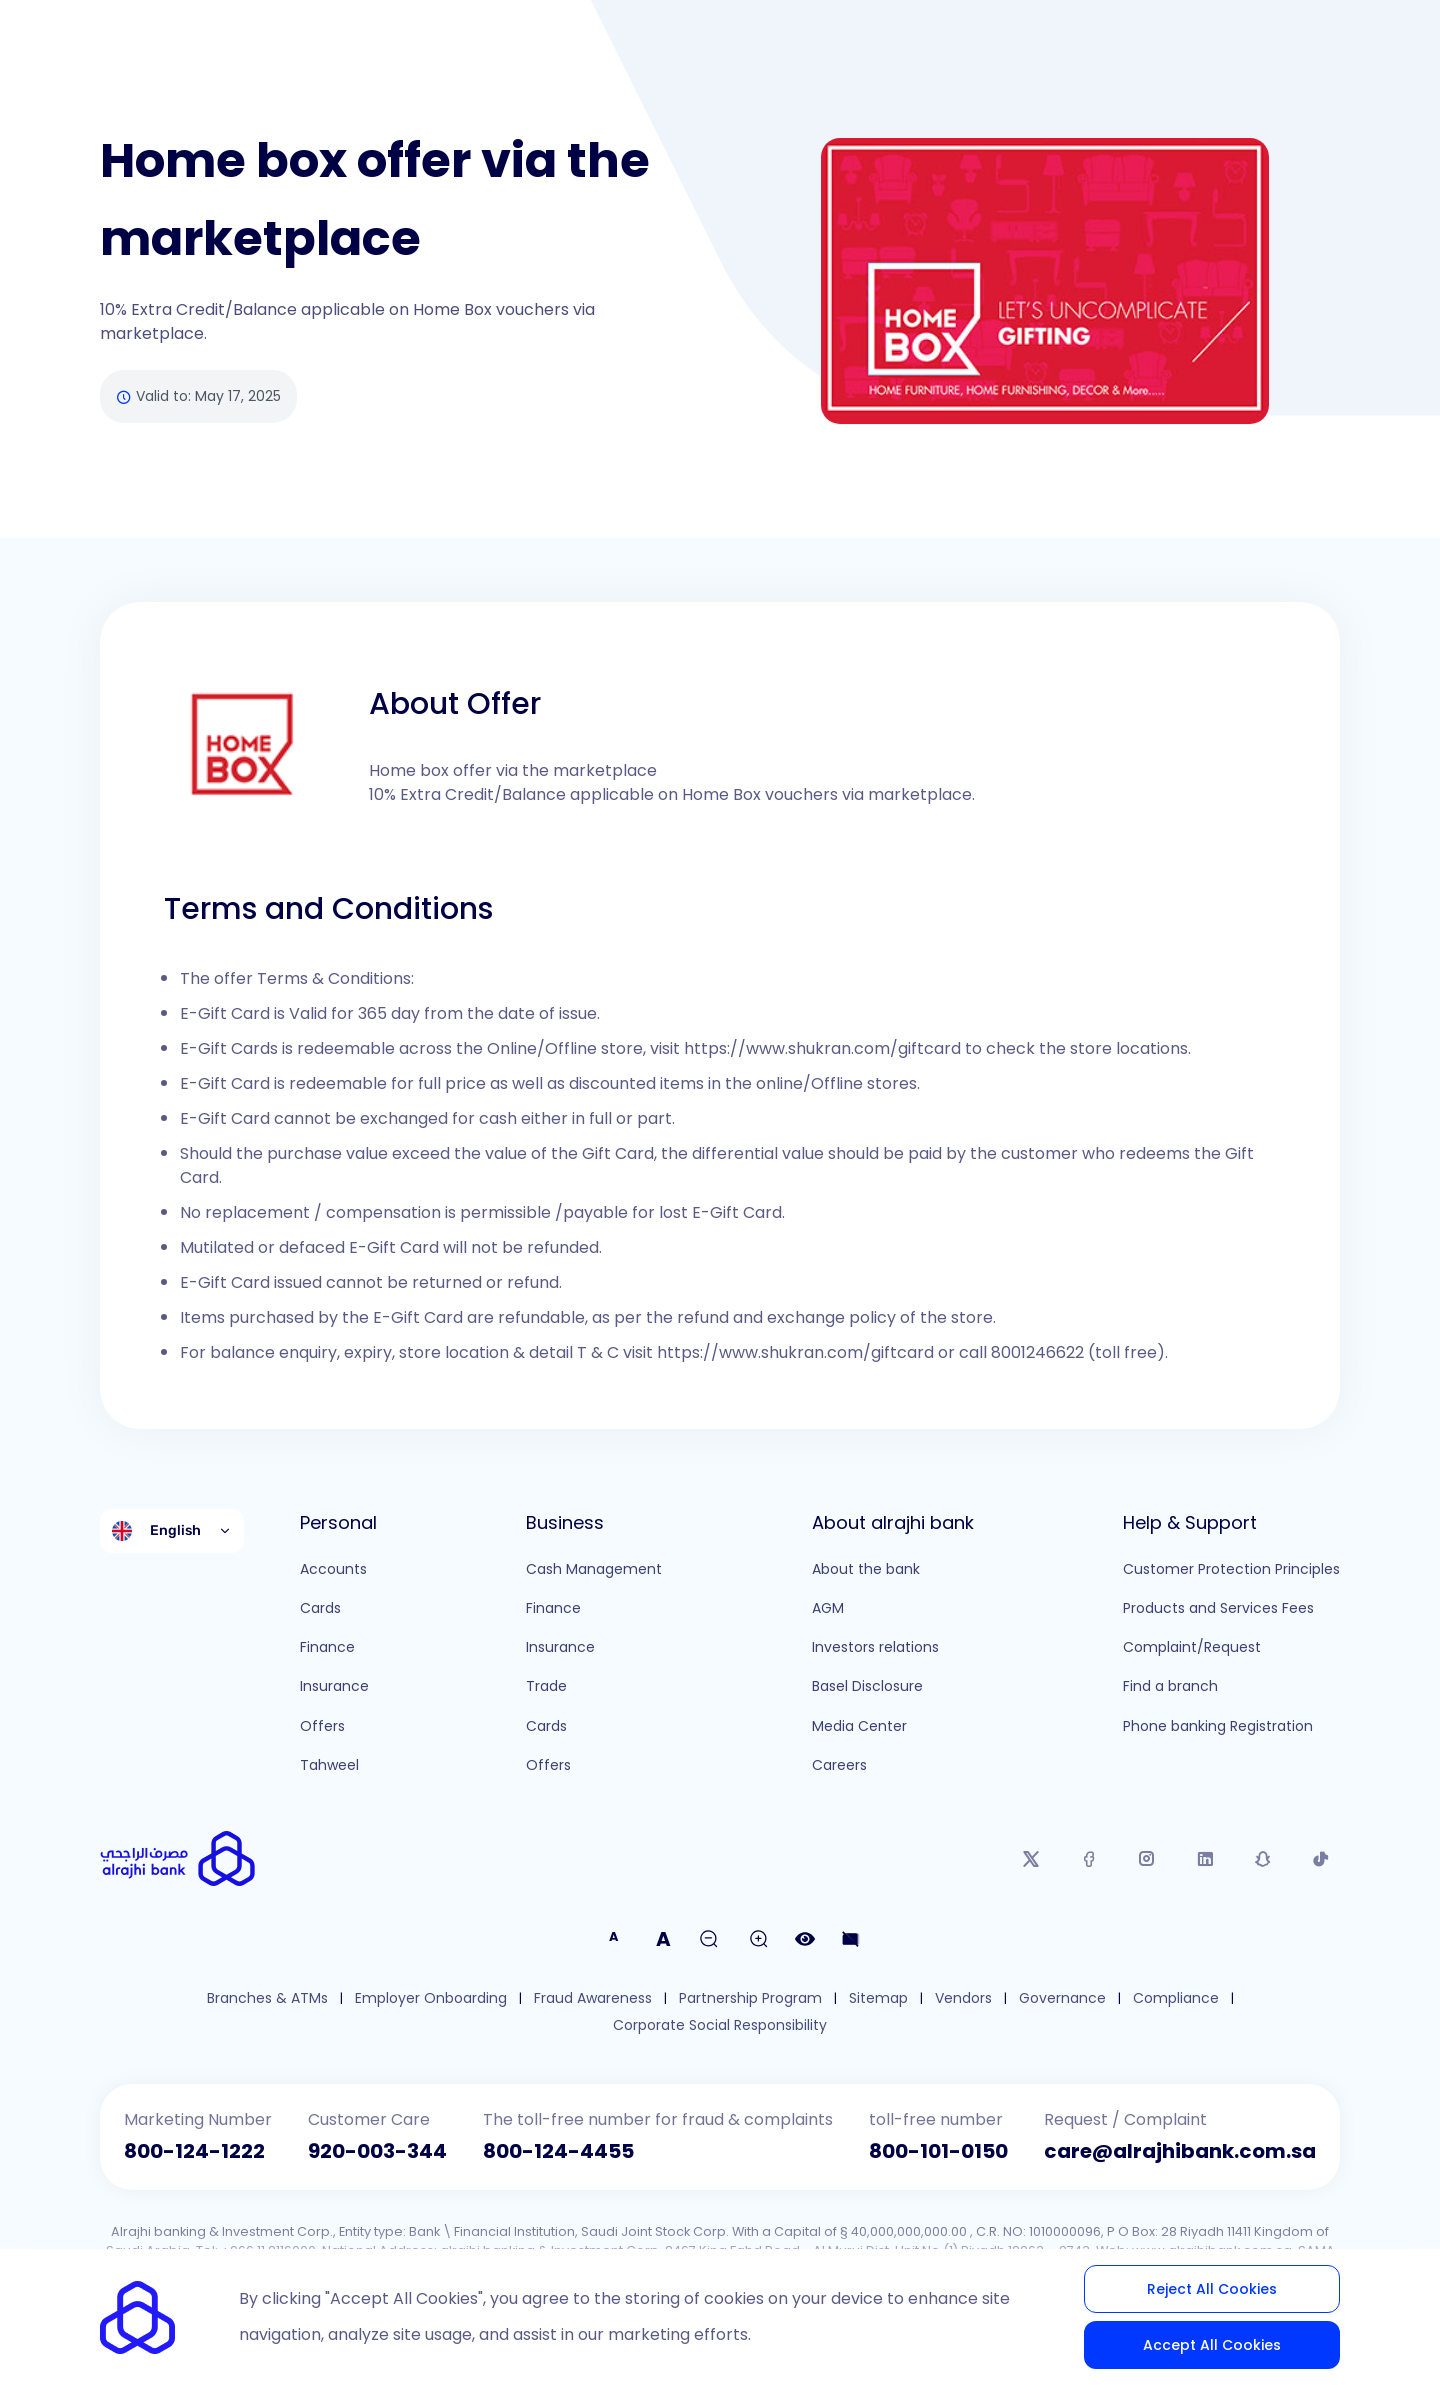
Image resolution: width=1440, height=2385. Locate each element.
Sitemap (878, 1998)
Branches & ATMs (267, 1998)
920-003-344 (377, 2151)
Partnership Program (750, 1998)
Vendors (963, 1998)
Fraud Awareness (593, 1998)
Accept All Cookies (1212, 2345)
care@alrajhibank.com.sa (1180, 2151)
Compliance (1176, 1998)
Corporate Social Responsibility (720, 2025)
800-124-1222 (194, 2151)
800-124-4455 (558, 2151)
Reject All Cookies (1212, 2289)
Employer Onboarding (431, 1998)
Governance (1062, 1998)
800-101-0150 (938, 2151)
